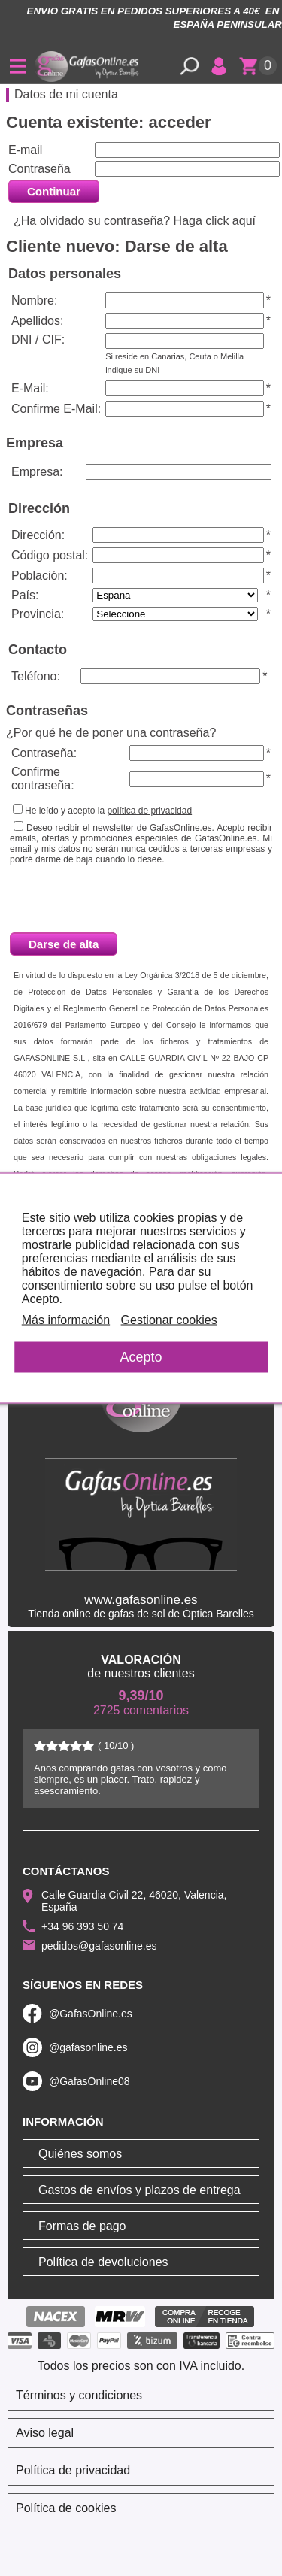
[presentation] (124, 897)
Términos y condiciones (79, 2395)
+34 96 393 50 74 (82, 1926)
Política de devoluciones (103, 2262)
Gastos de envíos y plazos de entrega (139, 2190)
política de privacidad (149, 810)
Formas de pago (82, 2226)
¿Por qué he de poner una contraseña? (111, 732)
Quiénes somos (80, 2153)
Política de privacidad (73, 2470)
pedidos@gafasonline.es (99, 1946)
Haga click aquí (215, 220)
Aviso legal (45, 2432)
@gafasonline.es (88, 2047)
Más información (66, 1320)
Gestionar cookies (169, 1320)
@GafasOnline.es (90, 2014)
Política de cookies (66, 2508)
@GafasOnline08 (89, 2081)
